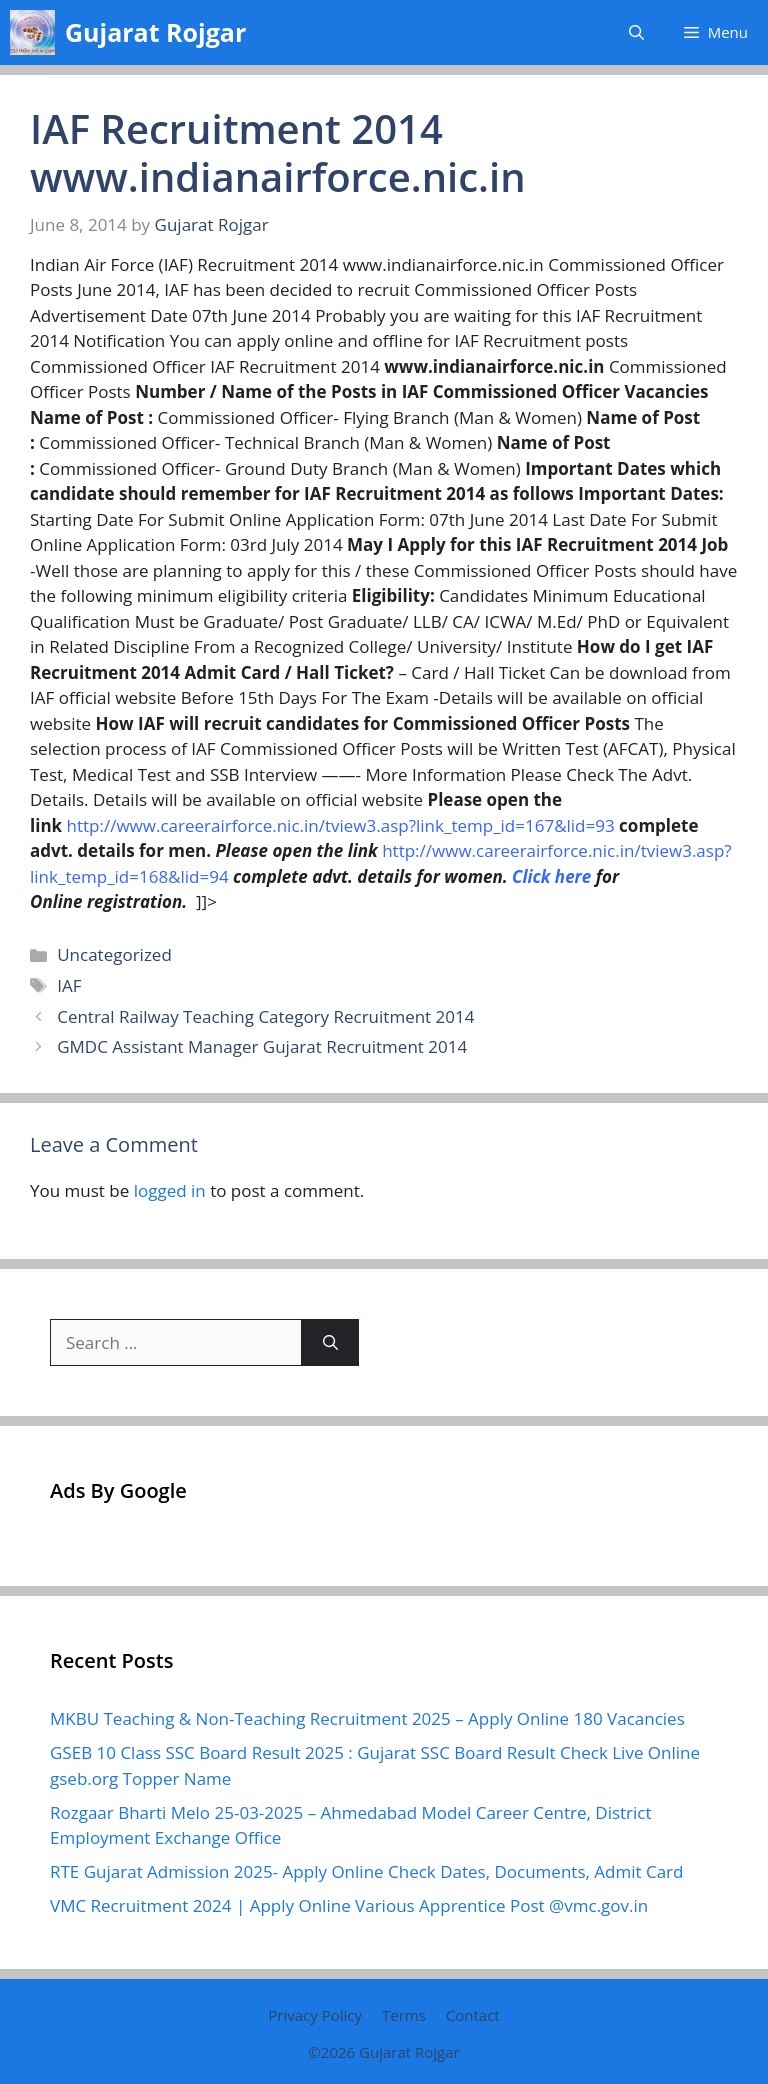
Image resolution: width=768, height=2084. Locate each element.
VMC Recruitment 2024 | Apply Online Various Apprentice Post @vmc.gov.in (349, 1905)
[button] (636, 32)
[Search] (330, 1343)
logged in (170, 1190)
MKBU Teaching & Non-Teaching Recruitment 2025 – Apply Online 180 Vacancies (367, 1718)
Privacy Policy (315, 2015)
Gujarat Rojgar (155, 32)
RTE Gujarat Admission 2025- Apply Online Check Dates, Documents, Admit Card (366, 1871)
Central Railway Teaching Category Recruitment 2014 (265, 1016)
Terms (404, 2015)
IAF (69, 985)
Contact (473, 2015)
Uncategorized (114, 954)
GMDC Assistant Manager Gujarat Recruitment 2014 (262, 1046)
